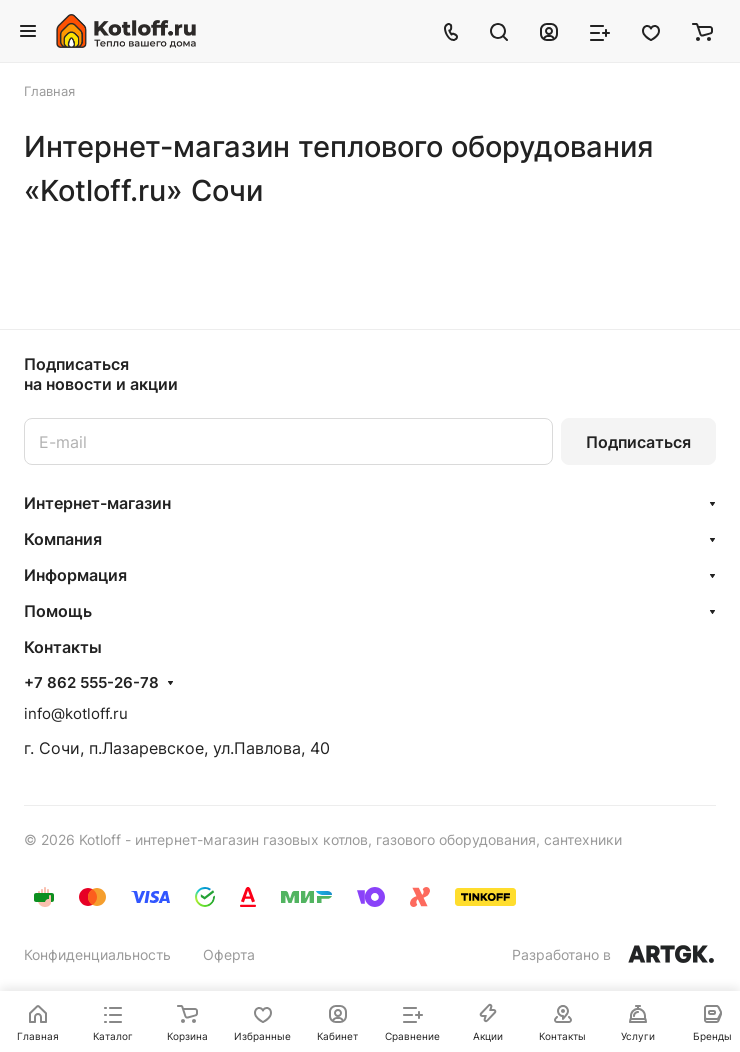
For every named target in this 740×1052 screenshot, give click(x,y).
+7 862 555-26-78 (91, 683)
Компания (63, 539)
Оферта (229, 954)
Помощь (58, 611)
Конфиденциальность (97, 954)
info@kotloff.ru (76, 713)
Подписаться (638, 442)
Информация (75, 575)
